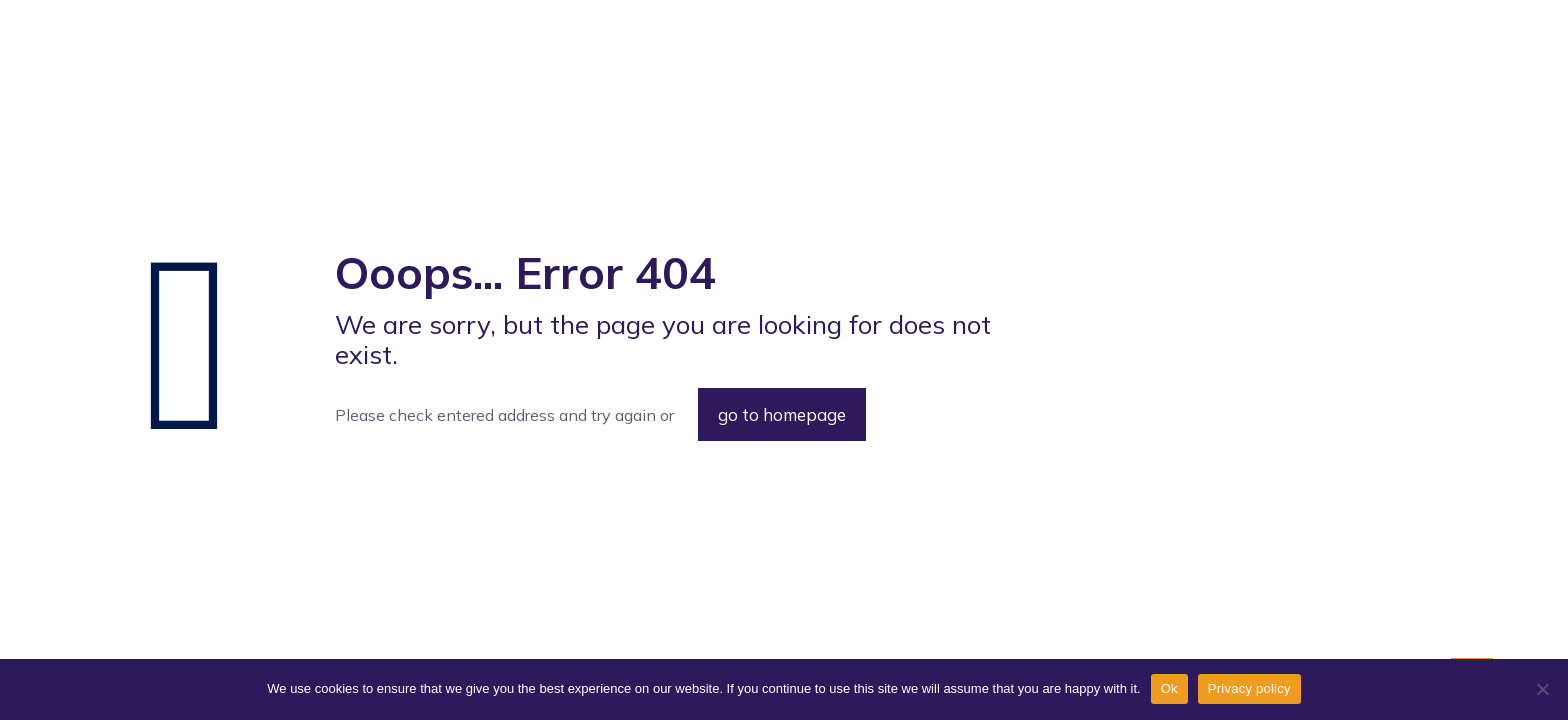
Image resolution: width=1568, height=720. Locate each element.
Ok (1169, 688)
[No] (1543, 689)
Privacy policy (1249, 688)
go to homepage (782, 414)
